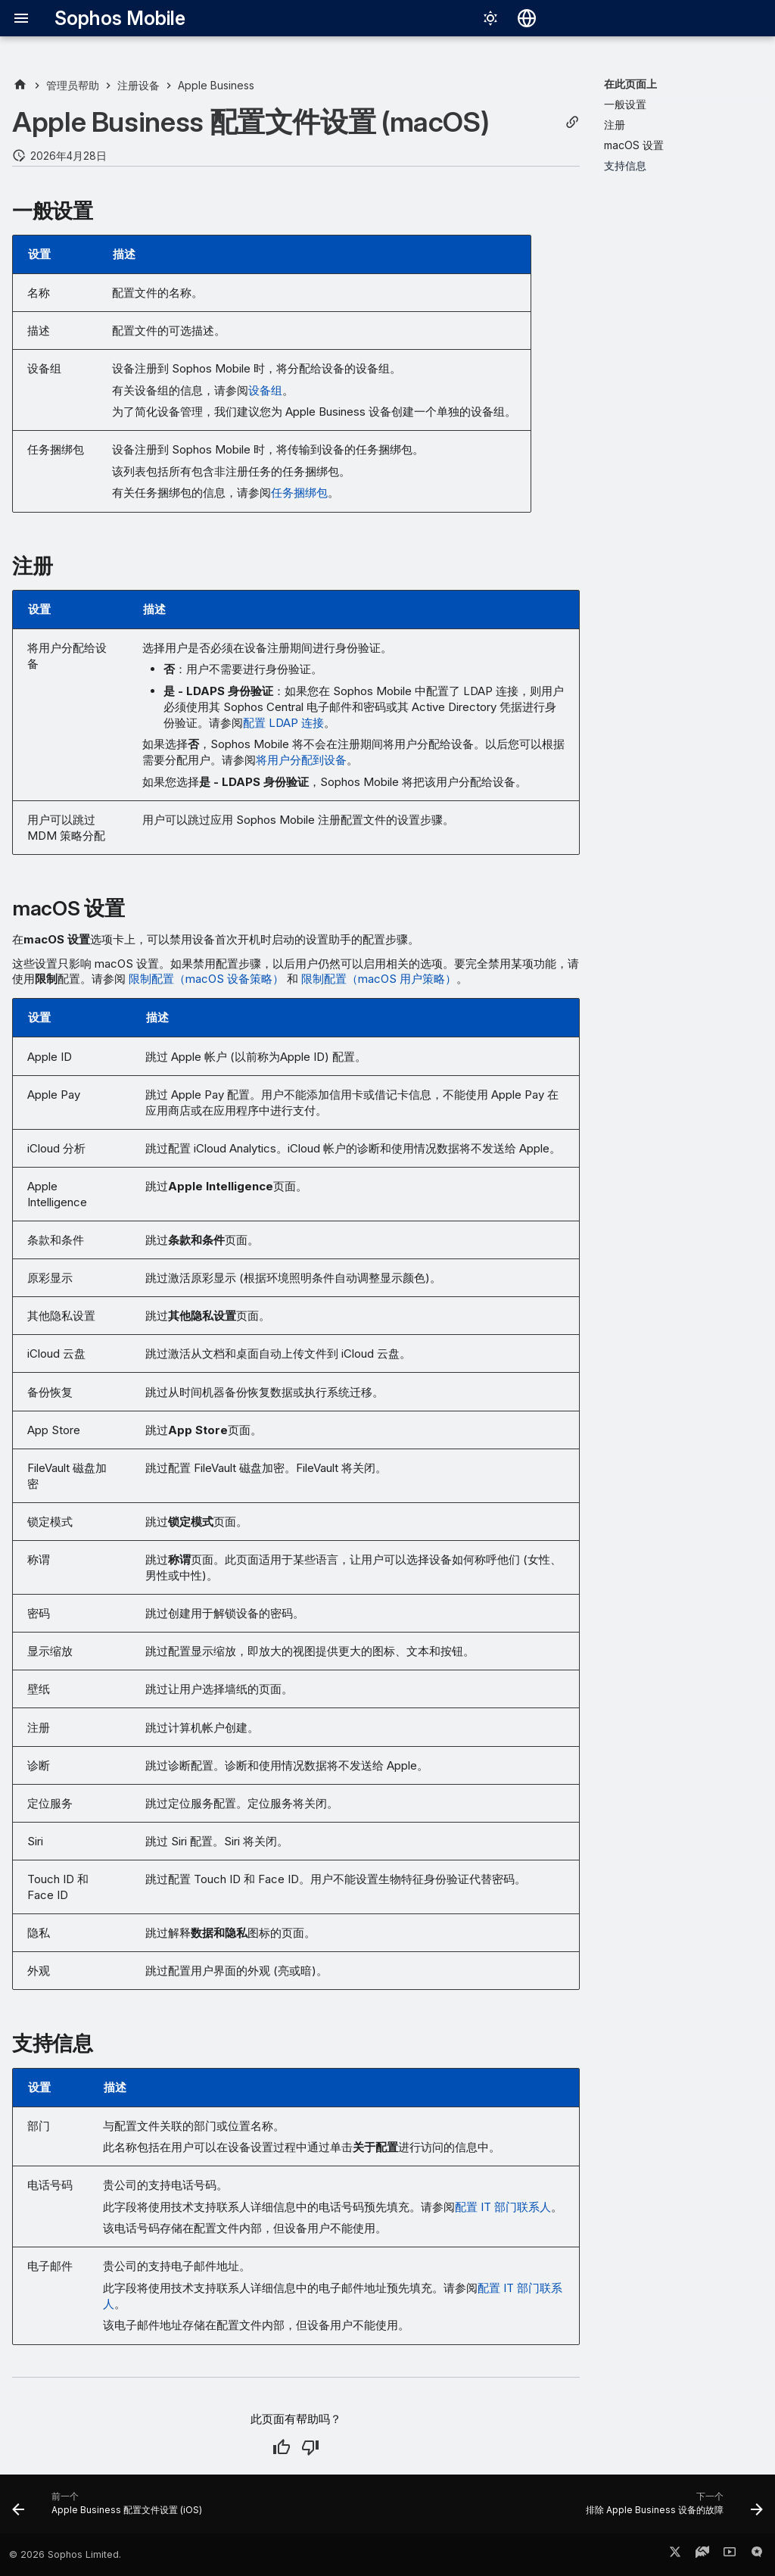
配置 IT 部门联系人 (503, 2207)
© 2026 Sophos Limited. (65, 2554)
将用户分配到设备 (301, 760)
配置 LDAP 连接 (283, 723)
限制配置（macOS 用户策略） (378, 978)
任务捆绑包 (299, 492)
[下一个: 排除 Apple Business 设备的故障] (671, 2509)
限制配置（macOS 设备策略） (206, 978)
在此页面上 (630, 83)
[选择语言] (527, 18)
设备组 (265, 390)
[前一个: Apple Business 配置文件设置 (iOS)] (110, 2509)
